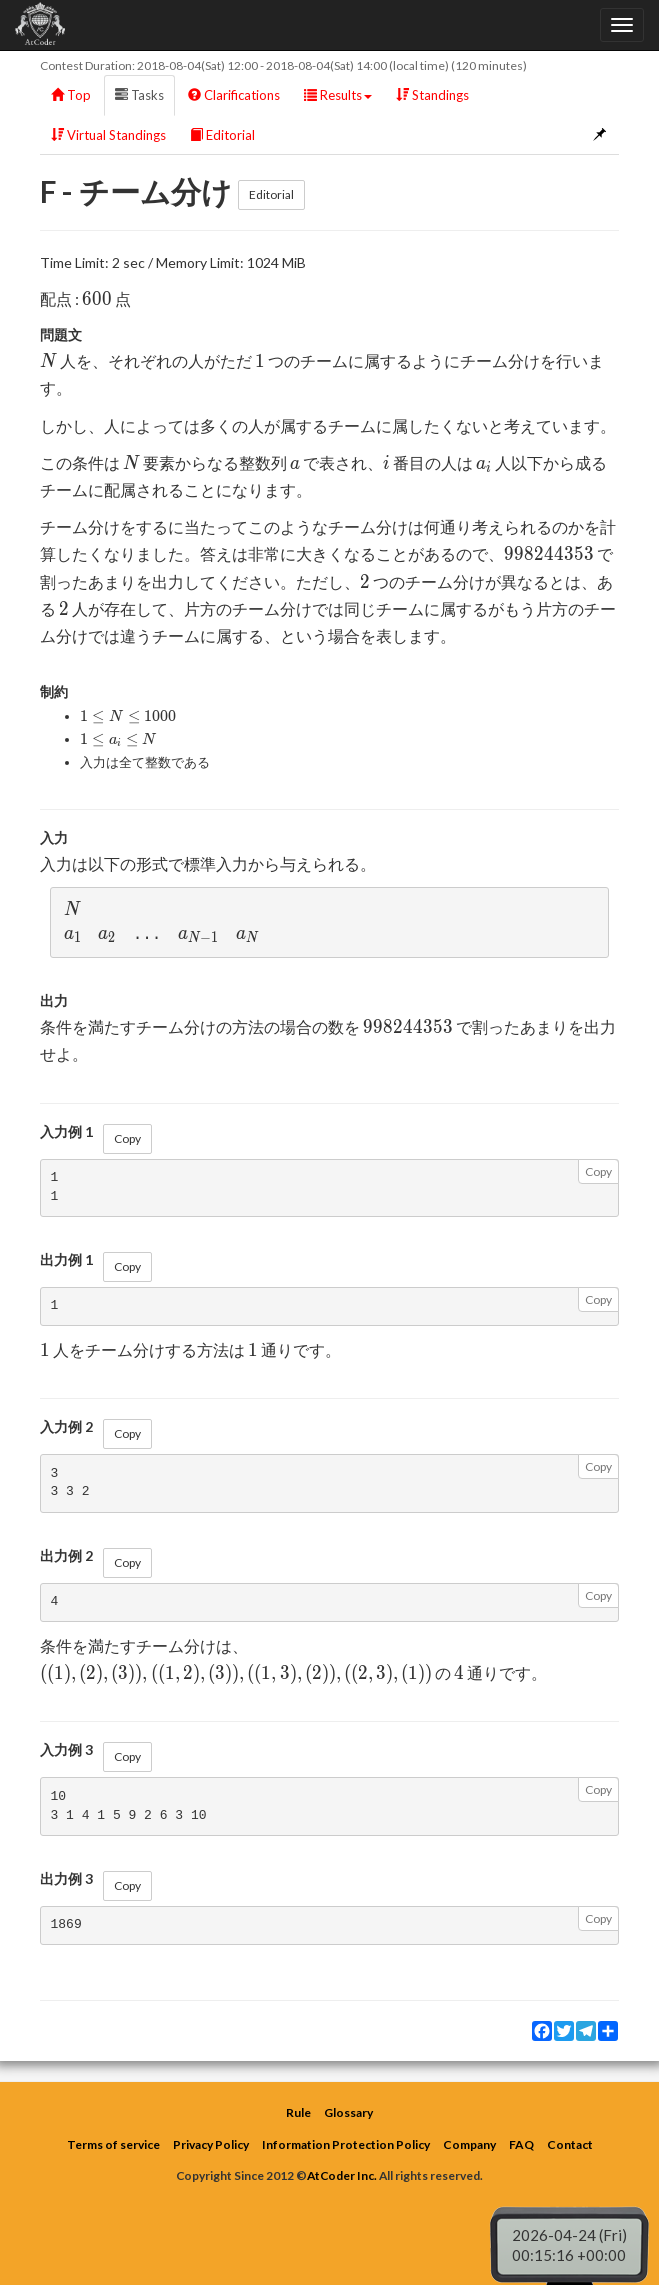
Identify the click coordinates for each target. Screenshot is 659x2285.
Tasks (139, 95)
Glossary (348, 2112)
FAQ (521, 2144)
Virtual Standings (108, 135)
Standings (432, 95)
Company (469, 2144)
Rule (298, 2112)
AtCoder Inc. (342, 2175)
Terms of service (113, 2144)
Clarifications (234, 95)
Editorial (222, 135)
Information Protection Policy (346, 2144)
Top (71, 95)
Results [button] (338, 95)
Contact (570, 2144)
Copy (127, 1138)
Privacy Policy (211, 2144)
